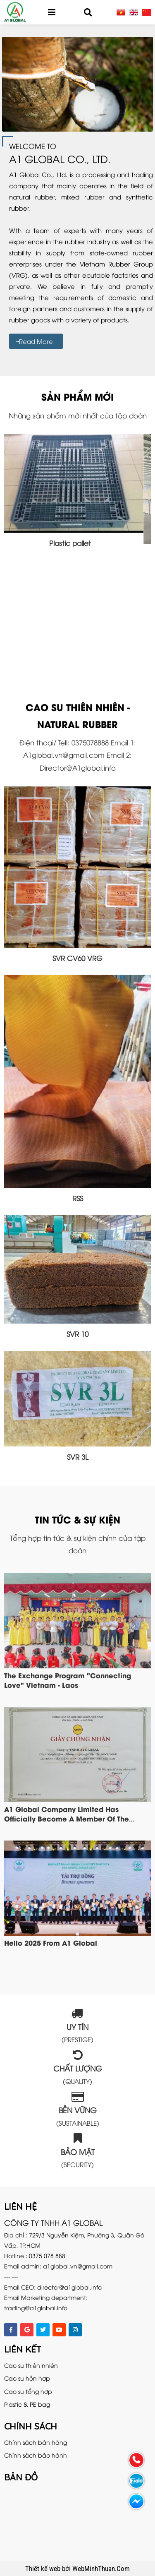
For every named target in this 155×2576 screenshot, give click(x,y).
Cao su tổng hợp (28, 2391)
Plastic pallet (77, 543)
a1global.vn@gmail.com (77, 2266)
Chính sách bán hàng (35, 2442)
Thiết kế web (43, 2568)
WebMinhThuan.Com (101, 2568)
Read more (36, 341)
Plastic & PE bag (27, 2404)
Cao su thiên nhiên (31, 2365)
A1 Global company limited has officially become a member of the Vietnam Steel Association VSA (66, 1818)
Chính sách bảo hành (35, 2455)
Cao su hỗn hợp (27, 2378)
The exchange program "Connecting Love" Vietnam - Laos (67, 1679)
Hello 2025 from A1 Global (50, 1942)
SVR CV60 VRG (77, 958)
